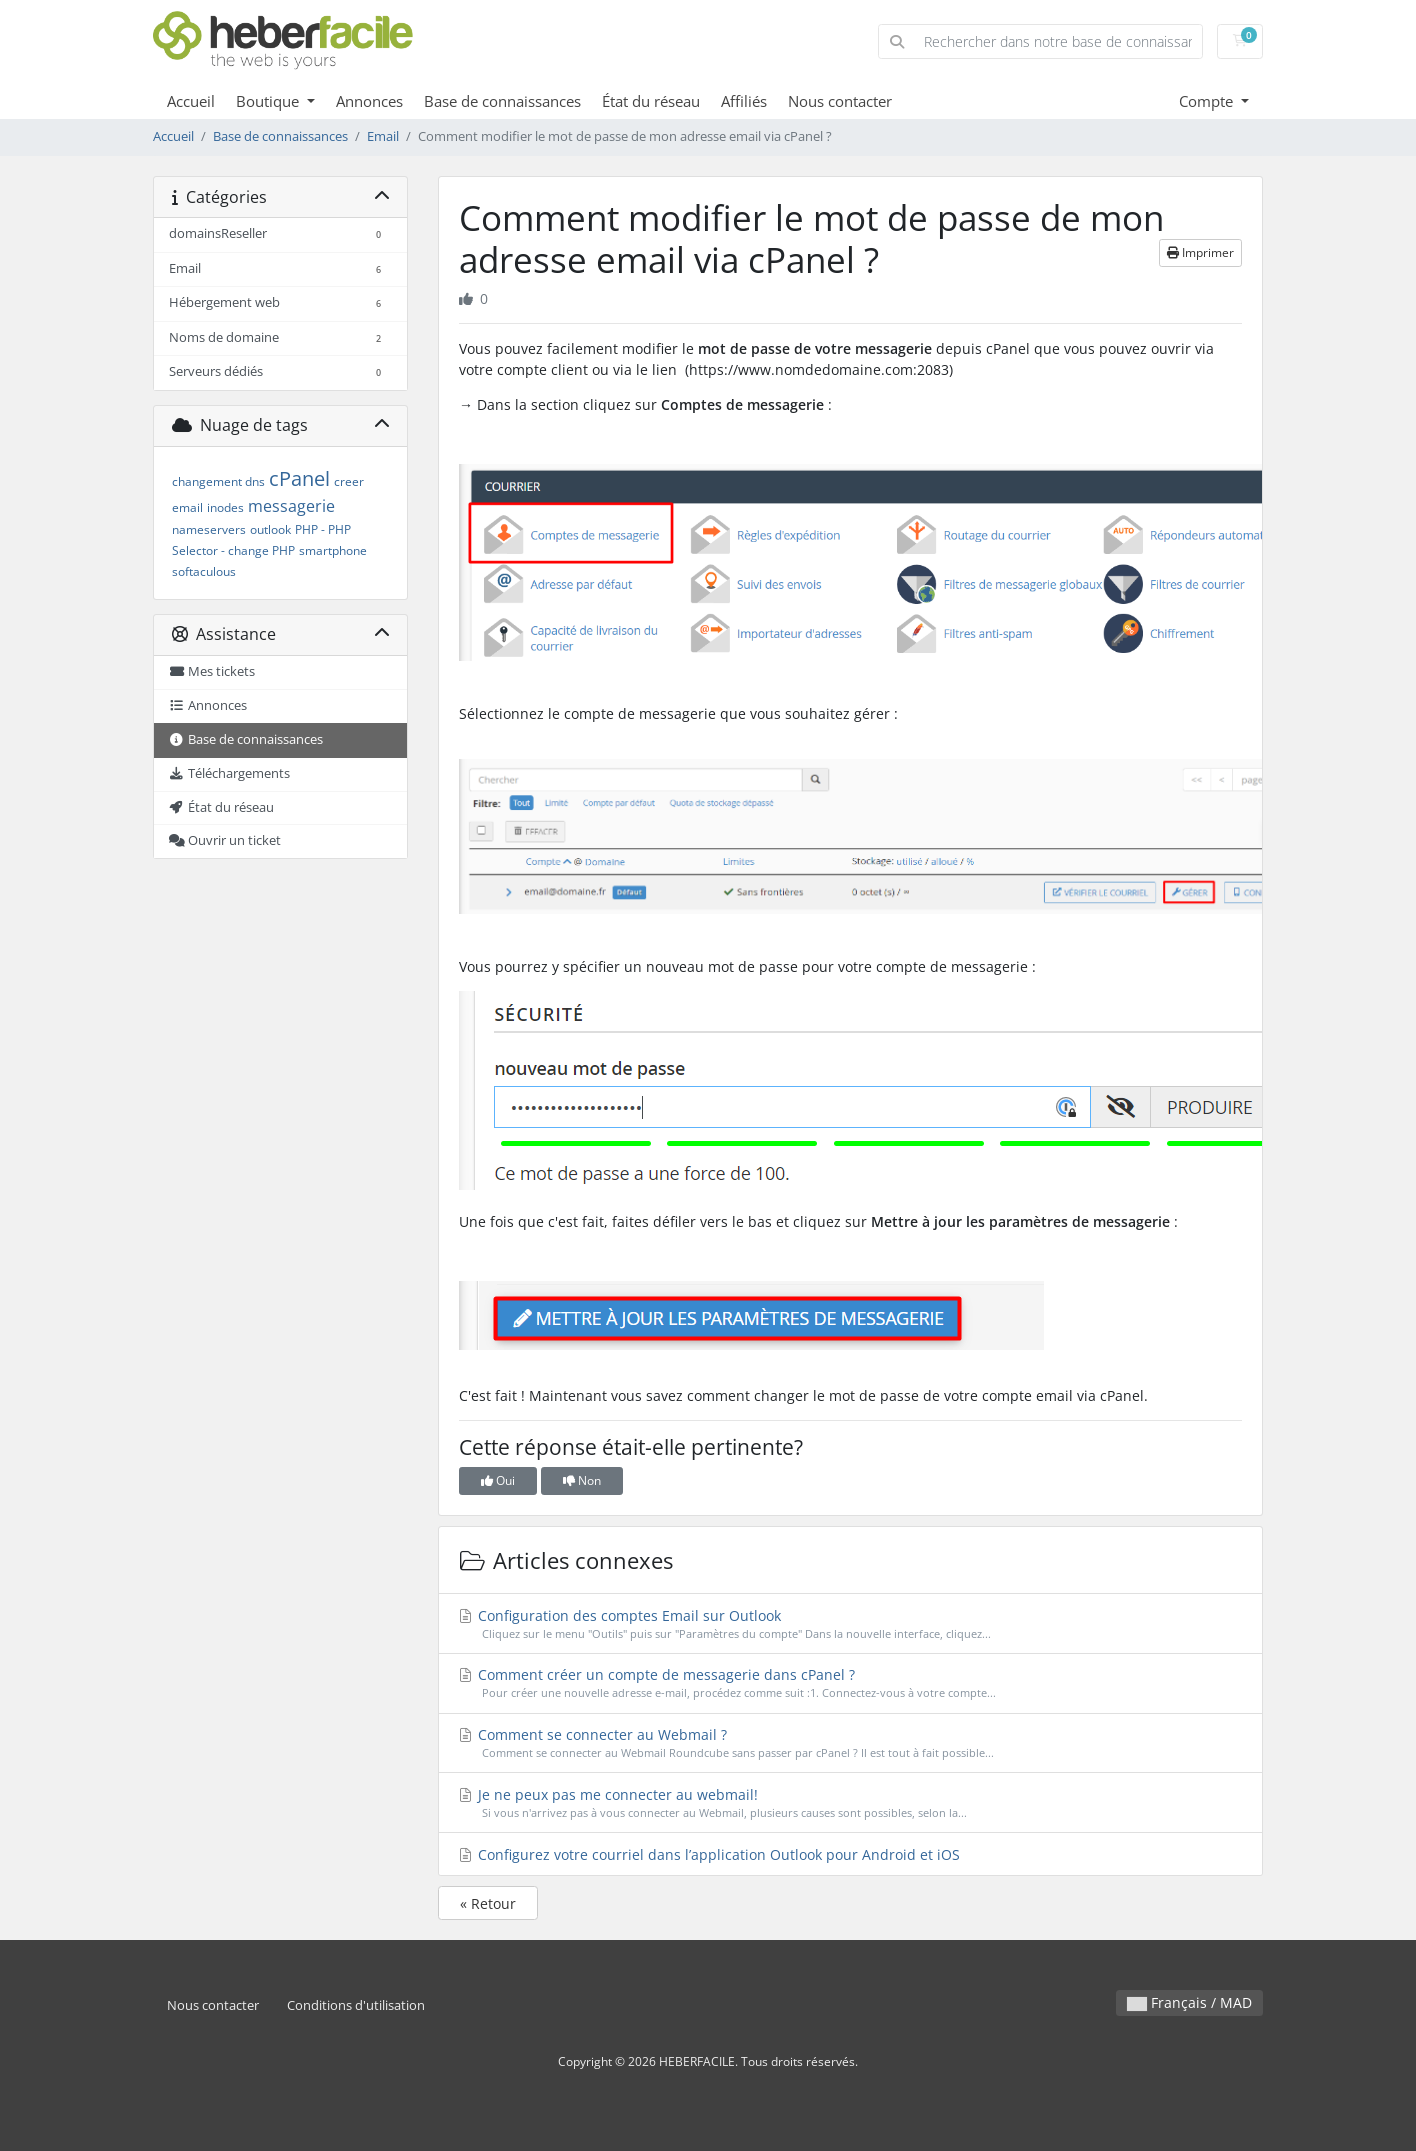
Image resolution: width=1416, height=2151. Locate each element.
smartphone (333, 550)
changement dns (218, 481)
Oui (498, 1480)
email (187, 507)
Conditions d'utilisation (356, 2005)
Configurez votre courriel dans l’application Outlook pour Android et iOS (709, 1854)
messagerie (291, 506)
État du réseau (651, 101)
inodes (225, 507)
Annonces (369, 101)
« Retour (488, 1903)
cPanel (299, 478)
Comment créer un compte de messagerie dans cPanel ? (851, 1683)
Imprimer (1200, 252)
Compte (1208, 101)
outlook (270, 529)
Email (383, 136)
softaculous (204, 571)
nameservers (209, 529)
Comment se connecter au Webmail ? (851, 1743)
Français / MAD (1189, 2002)
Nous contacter (840, 101)
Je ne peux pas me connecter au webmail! (851, 1803)
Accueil (191, 101)
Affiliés (744, 101)
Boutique (269, 101)
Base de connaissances (502, 101)
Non (582, 1480)
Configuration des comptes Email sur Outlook (851, 1624)
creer (349, 481)
